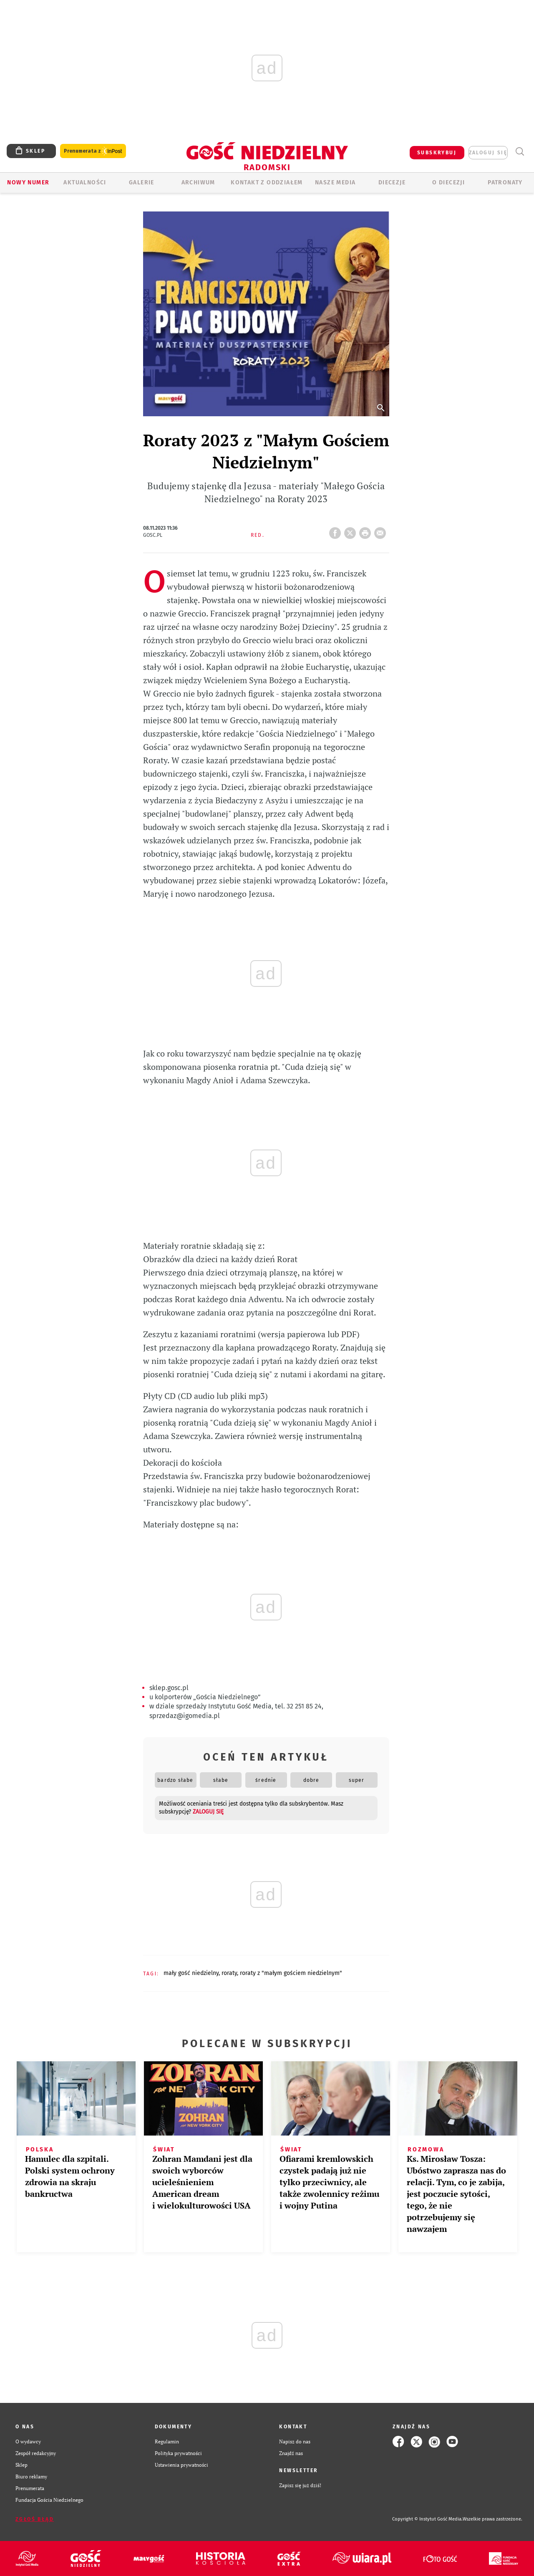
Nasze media (335, 182)
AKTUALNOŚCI (84, 182)
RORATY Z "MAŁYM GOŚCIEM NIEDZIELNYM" (291, 1973)
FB (336, 530)
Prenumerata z (93, 151)
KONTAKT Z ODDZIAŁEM (267, 182)
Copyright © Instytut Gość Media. (427, 2519)
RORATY (229, 1973)
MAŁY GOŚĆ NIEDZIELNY (191, 1973)
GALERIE (141, 182)
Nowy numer (28, 182)
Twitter (351, 530)
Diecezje (392, 182)
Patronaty (505, 182)
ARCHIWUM (198, 182)
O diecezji (448, 182)
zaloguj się (488, 153)
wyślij (381, 530)
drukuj (366, 530)
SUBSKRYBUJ (436, 153)
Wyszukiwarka (519, 151)
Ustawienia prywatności (181, 2465)
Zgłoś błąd (34, 2519)
